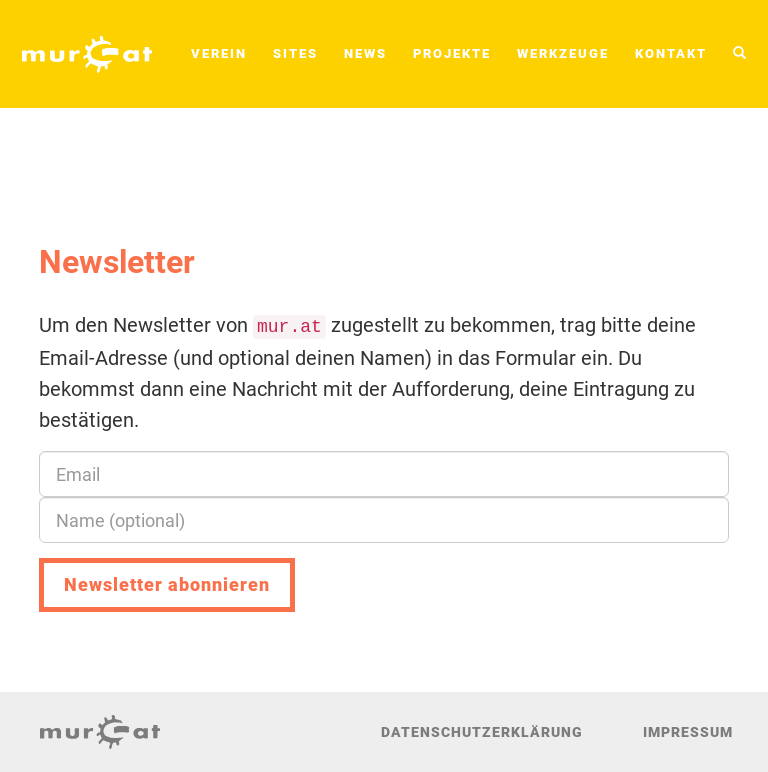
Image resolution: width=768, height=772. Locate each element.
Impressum (688, 732)
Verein (219, 53)
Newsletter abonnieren (167, 584)
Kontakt (671, 53)
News (365, 53)
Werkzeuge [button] (563, 53)
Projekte (452, 53)
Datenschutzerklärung (482, 732)
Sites (295, 53)
